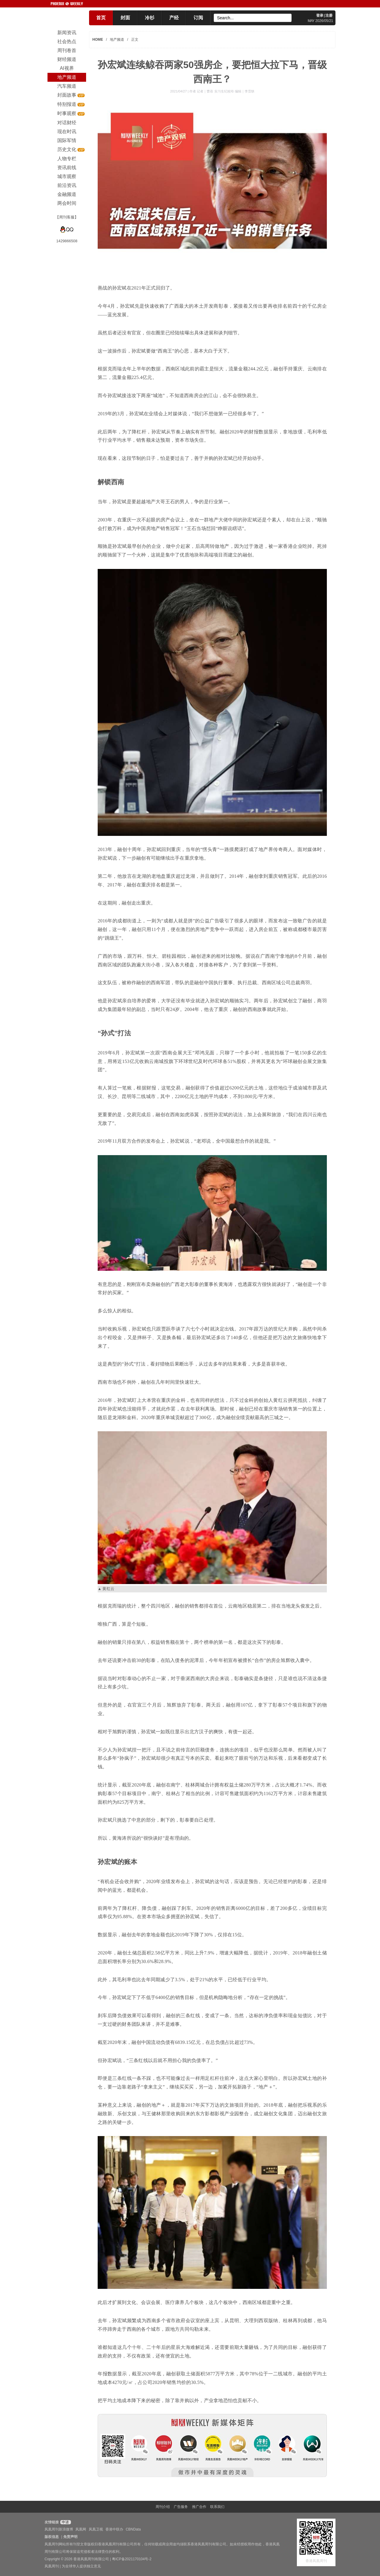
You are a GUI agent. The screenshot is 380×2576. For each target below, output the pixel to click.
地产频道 (117, 39)
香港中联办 (114, 2529)
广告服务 (181, 2507)
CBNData (133, 2529)
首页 (101, 17)
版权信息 (52, 2537)
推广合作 (199, 2507)
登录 (319, 15)
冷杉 (149, 17)
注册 (328, 15)
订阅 (198, 17)
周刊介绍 (163, 2507)
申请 (65, 2522)
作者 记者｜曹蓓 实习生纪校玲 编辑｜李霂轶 (221, 91)
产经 (174, 17)
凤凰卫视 (96, 2529)
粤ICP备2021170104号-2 (131, 2559)
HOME (97, 39)
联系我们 (217, 2507)
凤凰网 (80, 2529)
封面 (125, 17)
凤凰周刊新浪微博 (59, 2529)
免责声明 (70, 2537)
